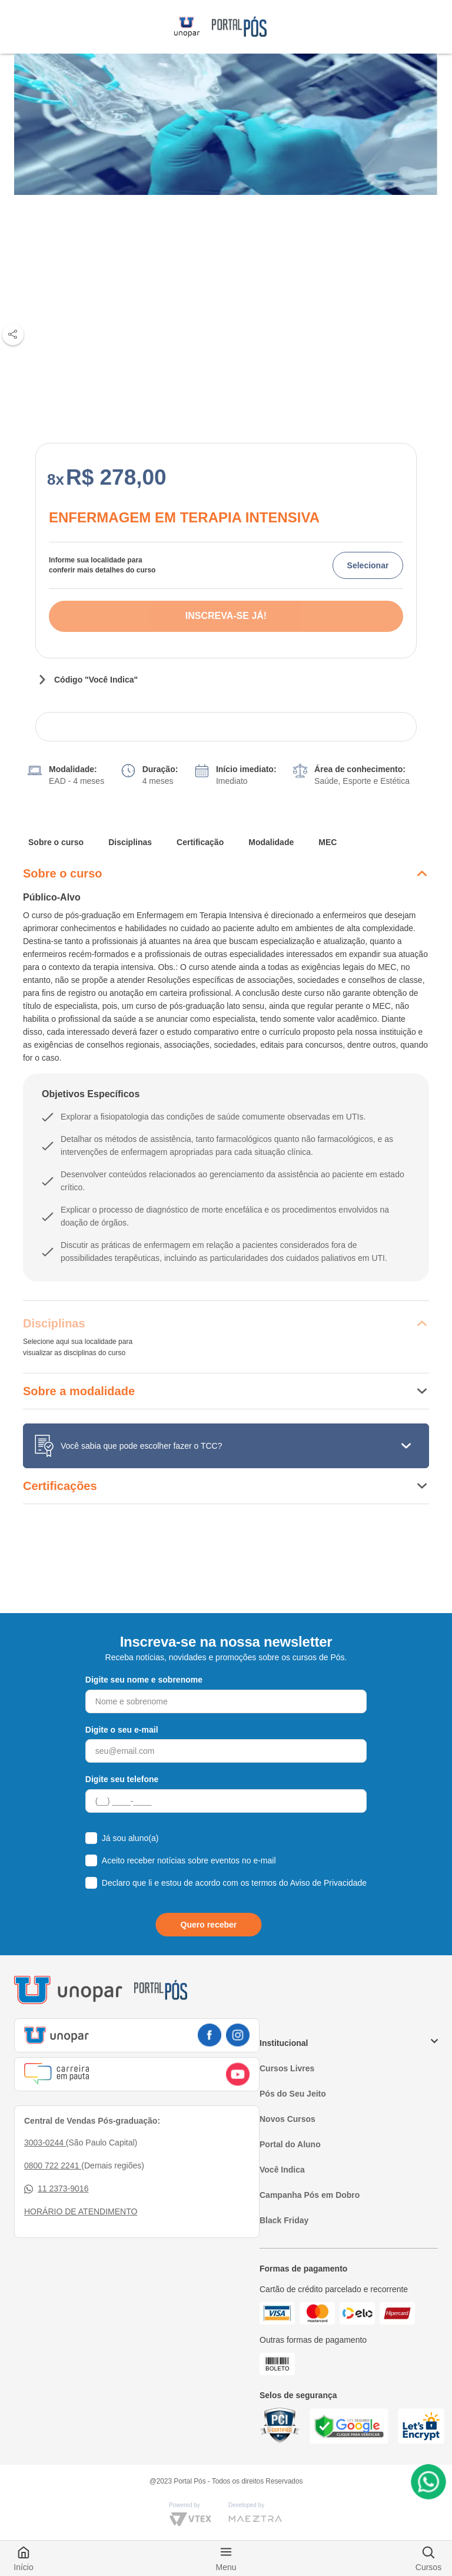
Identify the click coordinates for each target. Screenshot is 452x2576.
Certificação (200, 842)
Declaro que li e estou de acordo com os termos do (234, 1883)
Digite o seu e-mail (121, 1729)
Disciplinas (130, 842)
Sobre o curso (56, 842)
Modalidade (271, 842)
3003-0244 (45, 2142)
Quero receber (209, 1924)
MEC (327, 842)
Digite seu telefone (121, 1779)
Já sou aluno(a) (130, 1838)
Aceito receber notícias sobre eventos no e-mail (189, 1860)
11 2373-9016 (56, 2189)
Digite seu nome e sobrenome (143, 1679)
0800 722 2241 (52, 2165)
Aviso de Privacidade (328, 1883)
